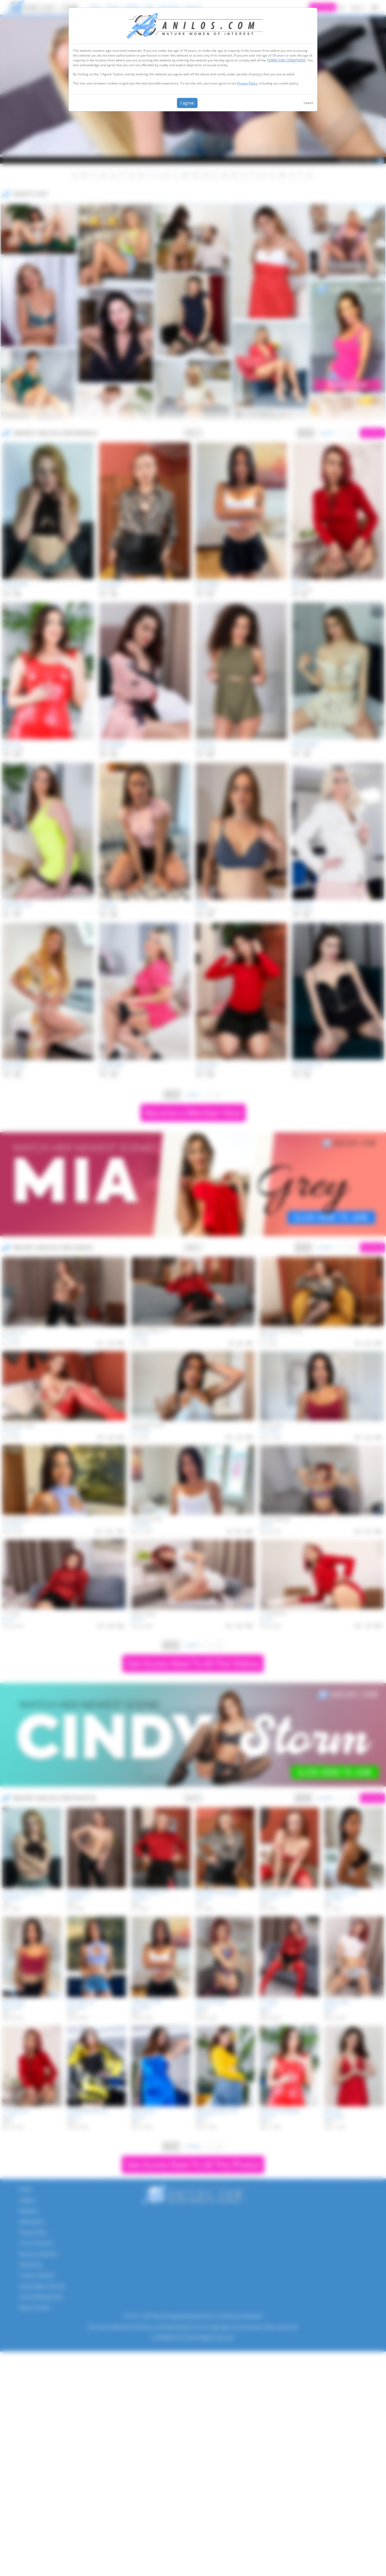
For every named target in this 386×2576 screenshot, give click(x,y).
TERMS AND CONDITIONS (286, 60)
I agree (187, 103)
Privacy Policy (247, 83)
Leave (308, 102)
